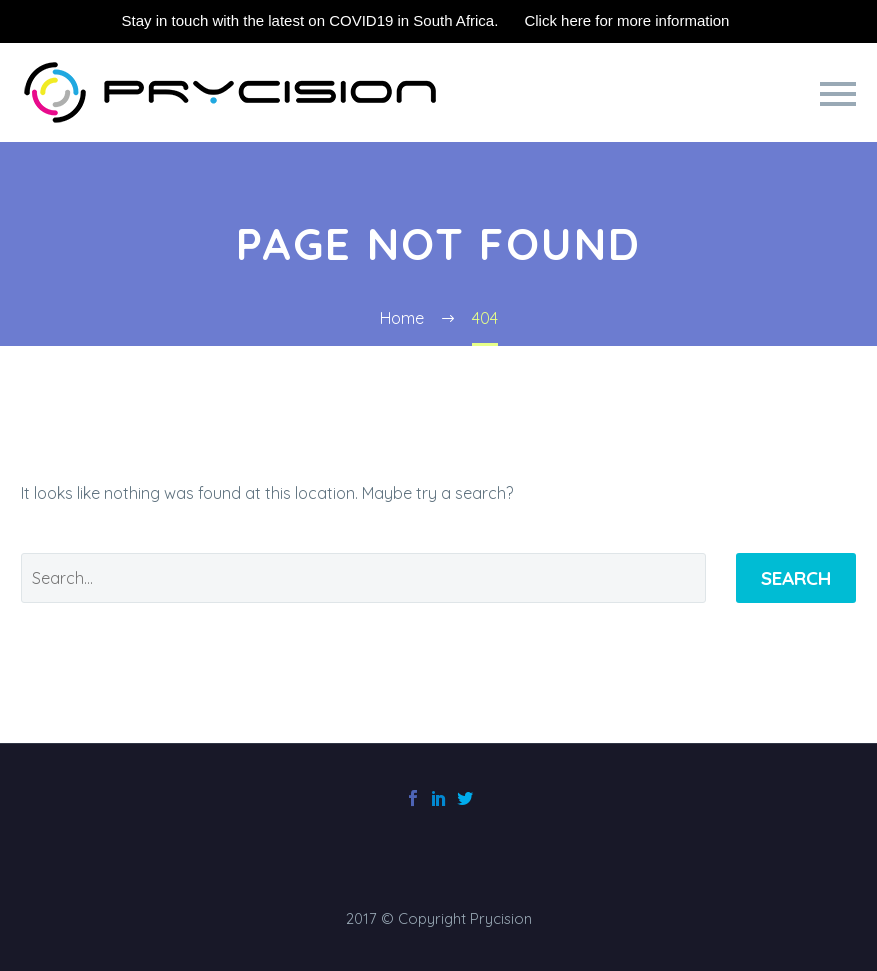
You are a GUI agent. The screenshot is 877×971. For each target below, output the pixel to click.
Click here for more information (626, 20)
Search (796, 578)
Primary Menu (838, 94)
